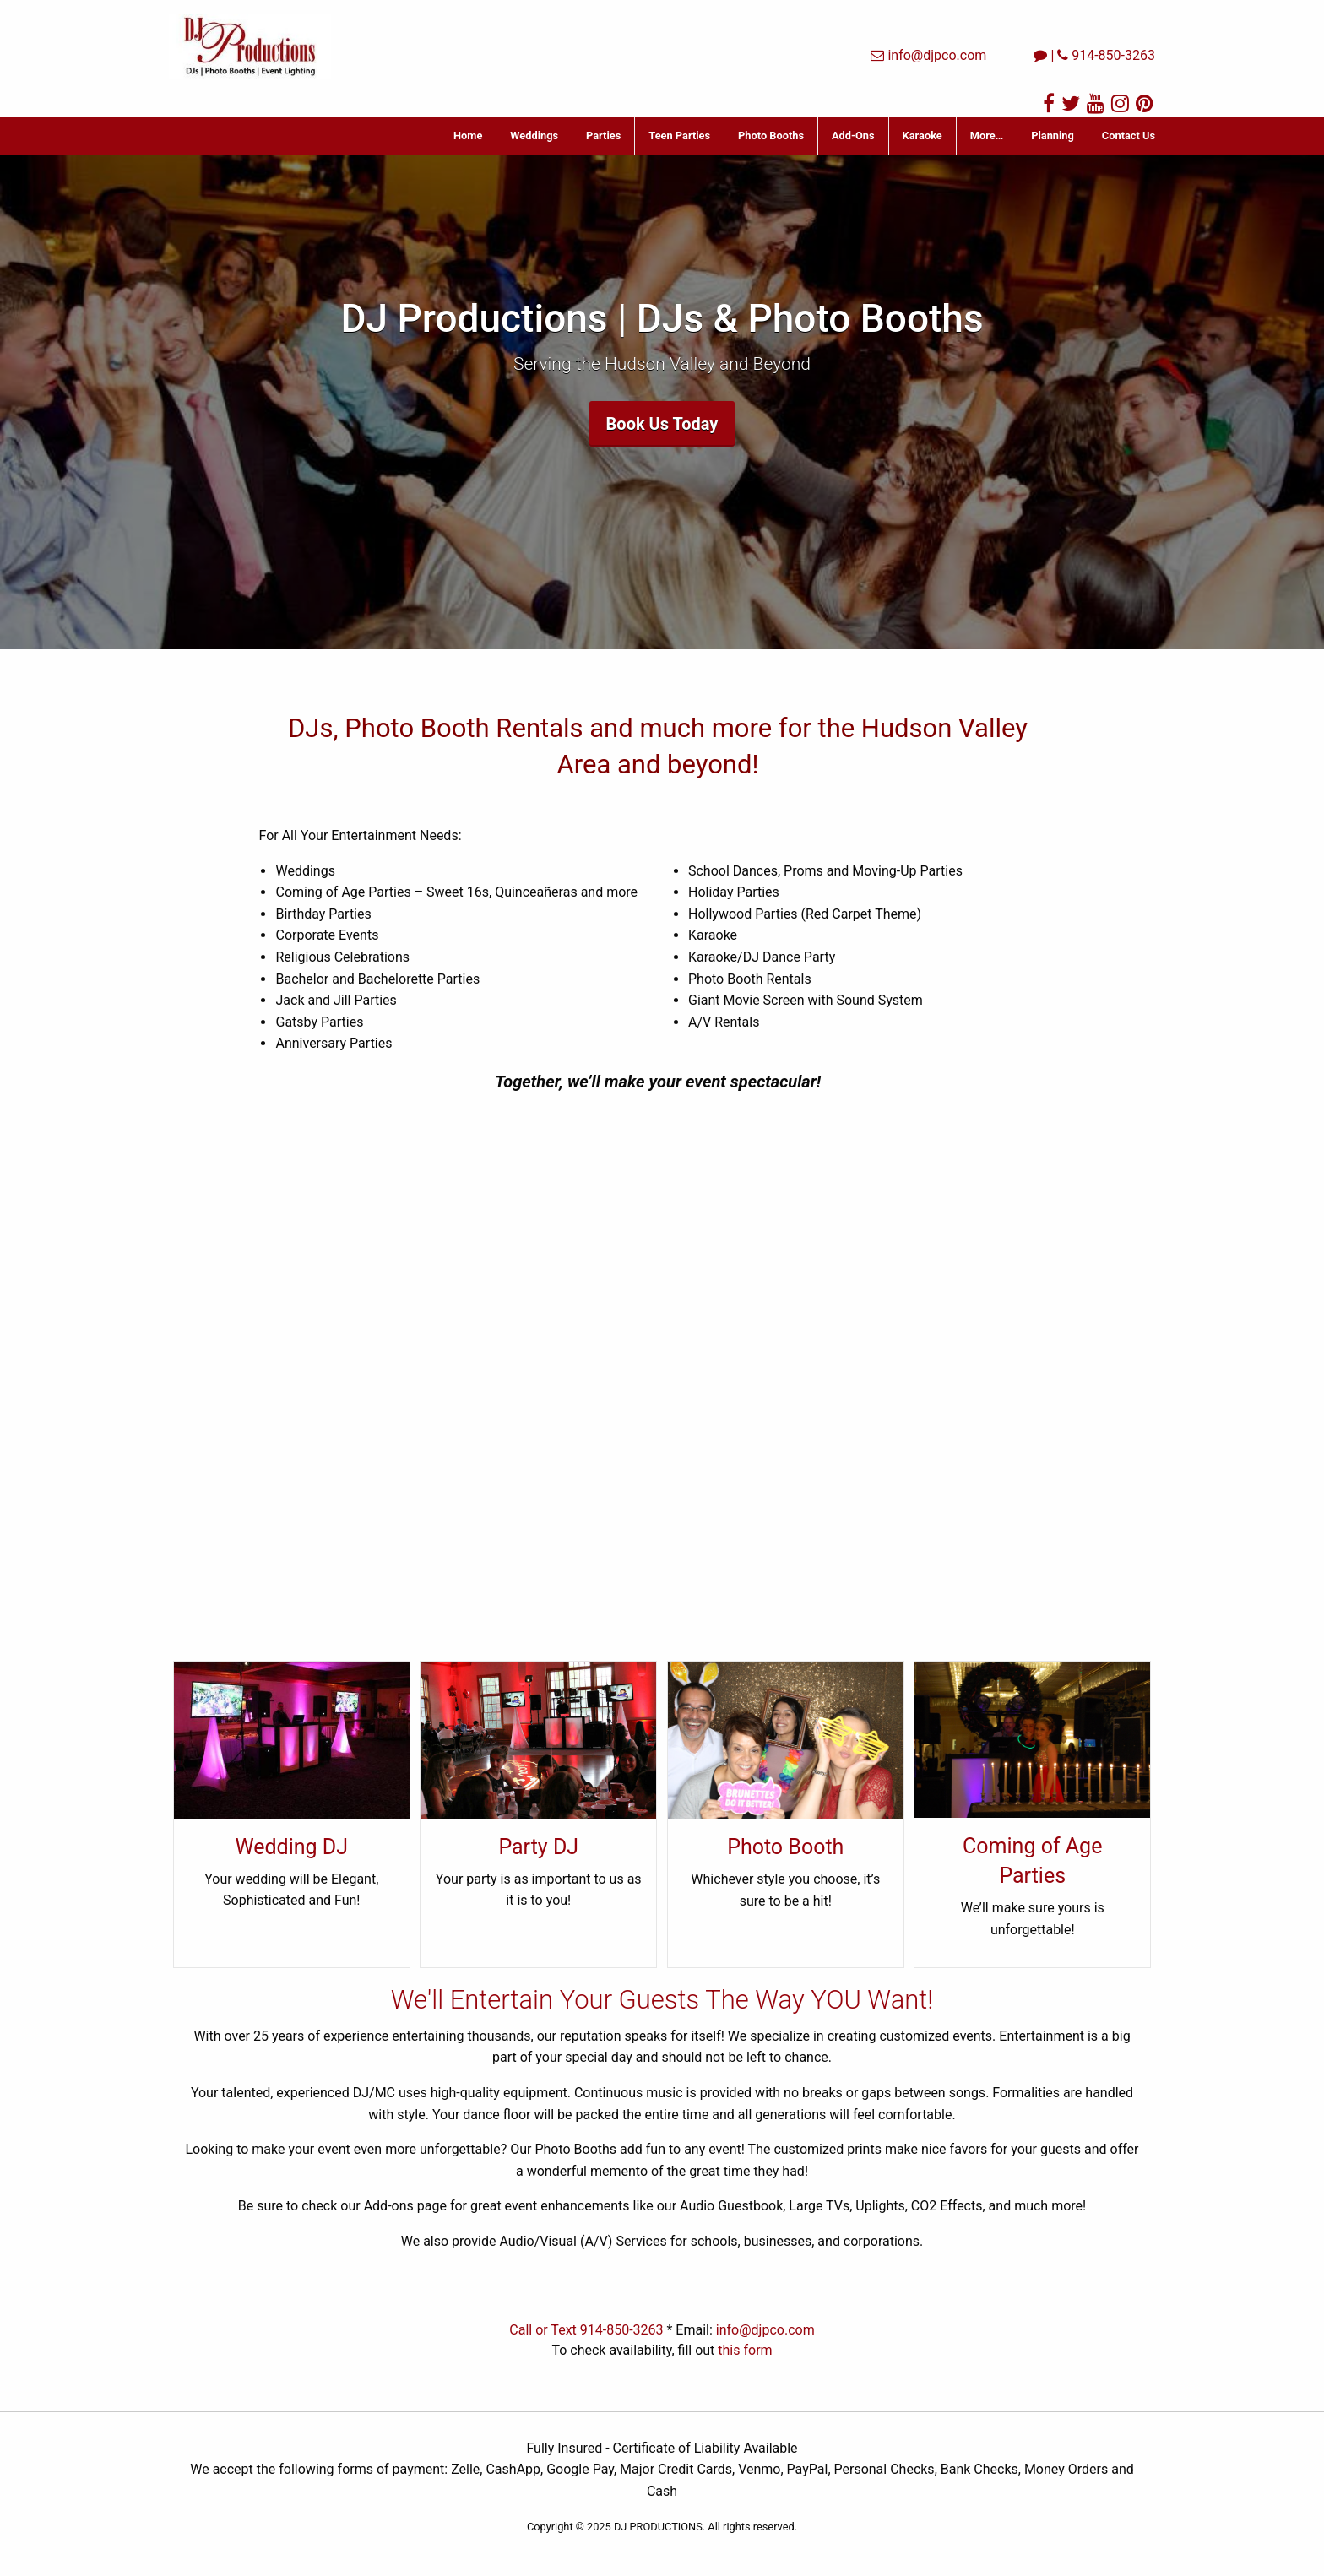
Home (467, 135)
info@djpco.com (936, 55)
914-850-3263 (1113, 55)
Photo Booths (771, 135)
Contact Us (1128, 135)
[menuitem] (468, 136)
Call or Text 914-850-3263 (586, 2330)
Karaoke (922, 135)
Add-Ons (853, 135)
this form (745, 2350)
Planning (1052, 135)
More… (986, 135)
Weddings (534, 135)
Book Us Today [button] (662, 424)
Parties (603, 135)
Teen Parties (679, 135)
